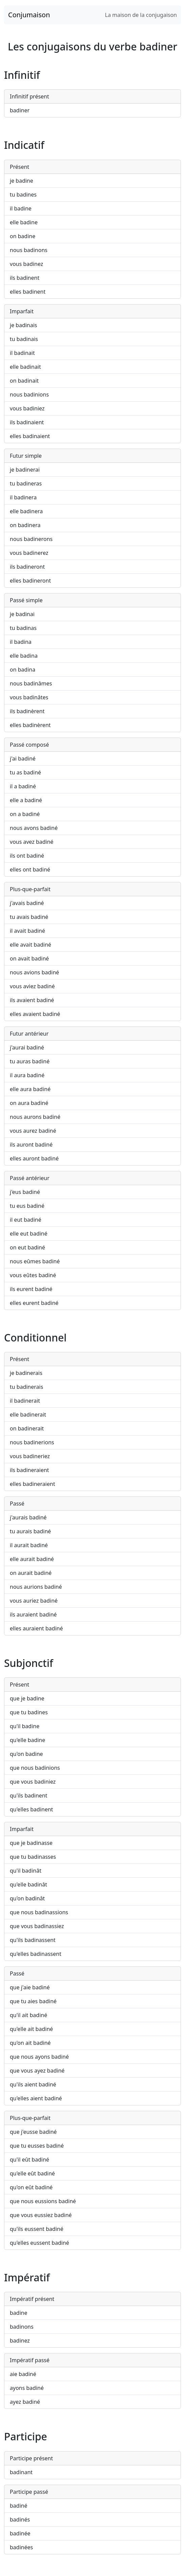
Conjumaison (29, 14)
